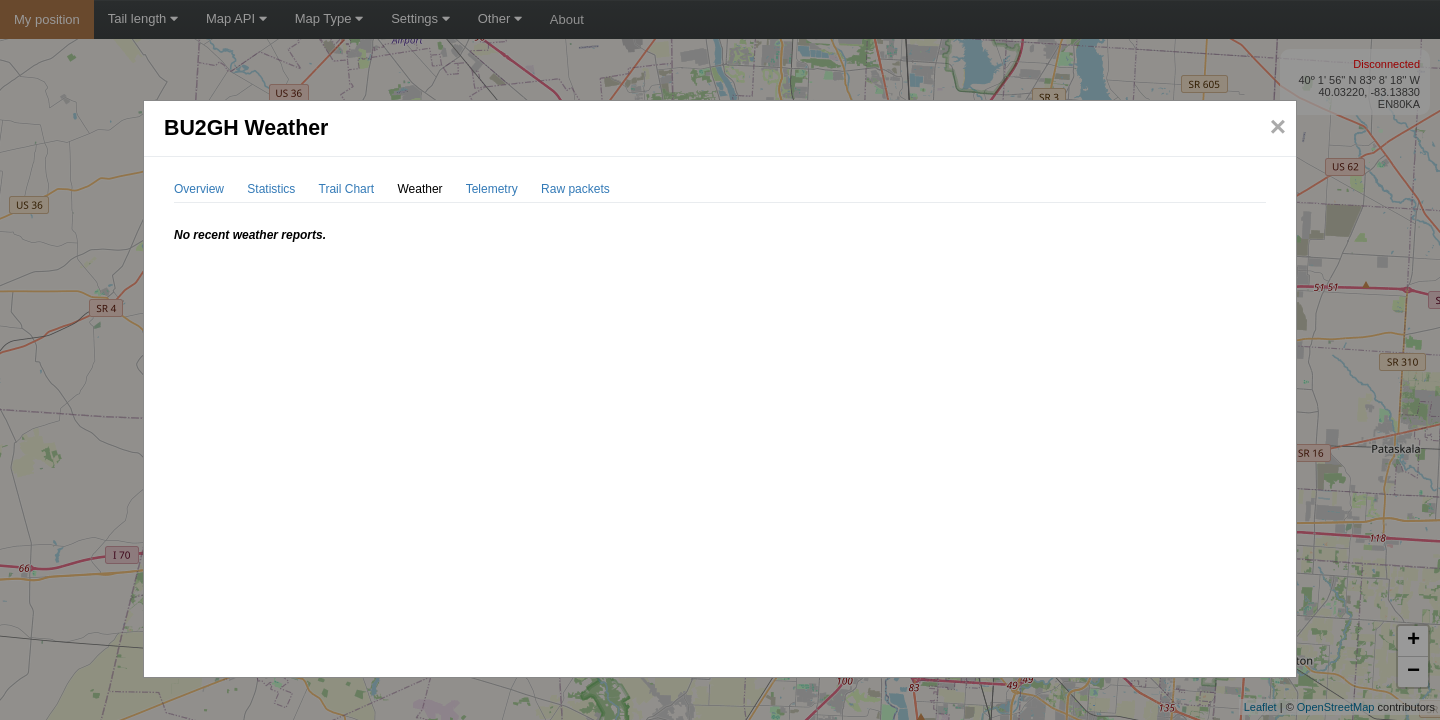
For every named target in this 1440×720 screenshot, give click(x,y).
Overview (199, 189)
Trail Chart (347, 189)
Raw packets (575, 189)
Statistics (271, 189)
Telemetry (492, 189)
